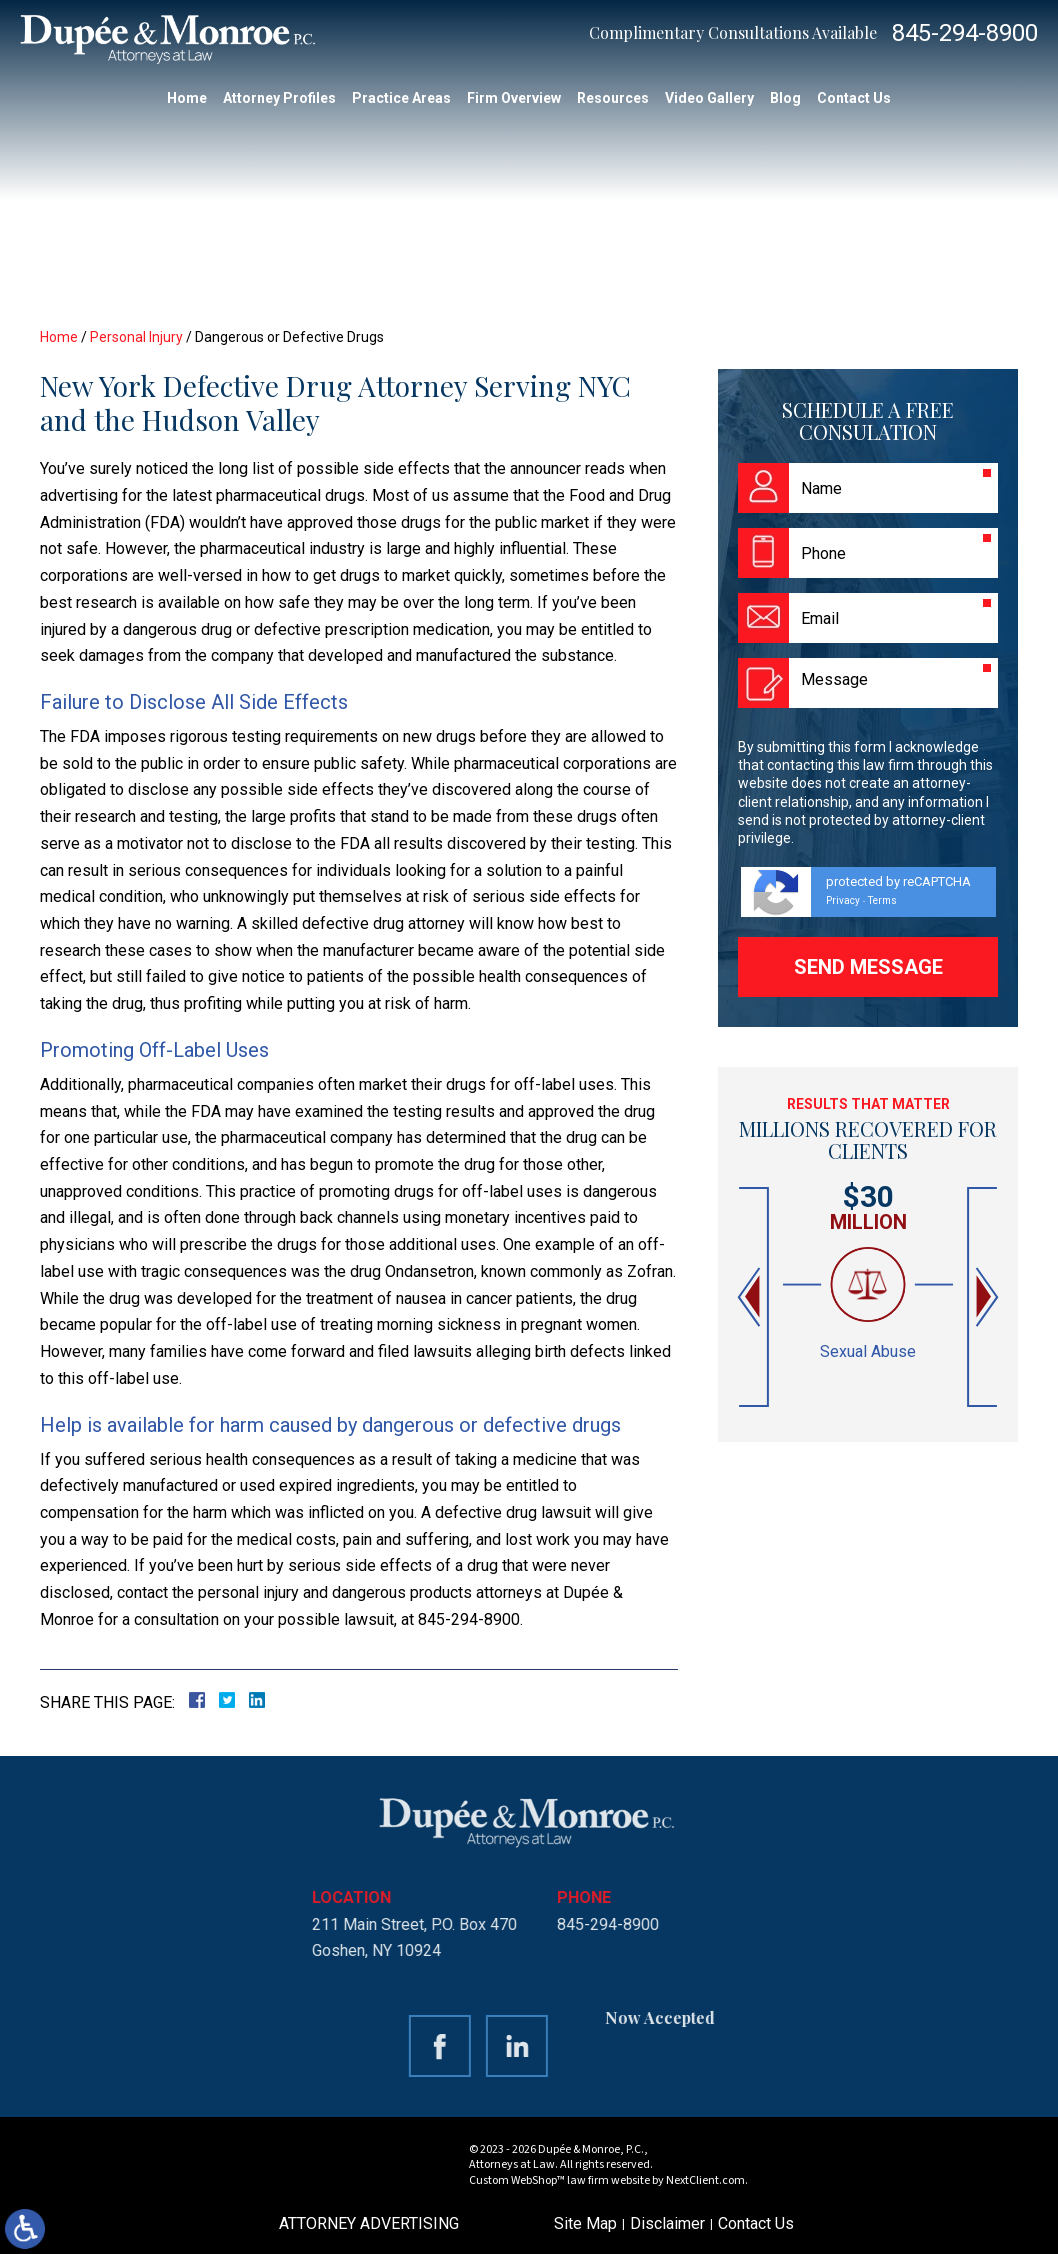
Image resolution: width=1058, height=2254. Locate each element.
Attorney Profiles (279, 98)
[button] (751, 1297)
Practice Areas (401, 98)
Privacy (843, 900)
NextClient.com (705, 2180)
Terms (882, 900)
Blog (785, 98)
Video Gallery (709, 98)
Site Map (585, 2223)
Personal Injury (136, 337)
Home (187, 98)
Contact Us (854, 98)
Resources (613, 98)
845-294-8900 (965, 33)
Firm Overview (514, 98)
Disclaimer (667, 2223)
